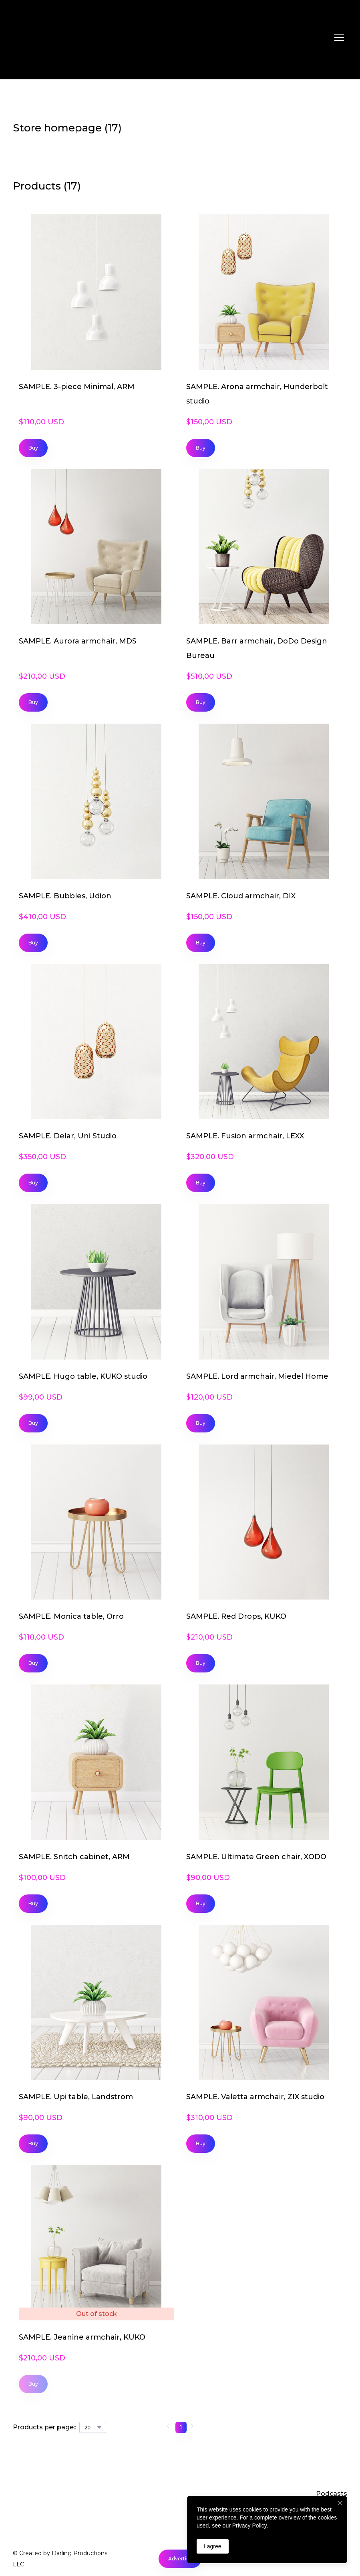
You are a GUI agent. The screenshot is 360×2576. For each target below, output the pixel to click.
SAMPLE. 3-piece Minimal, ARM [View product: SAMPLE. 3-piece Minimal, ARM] (77, 386)
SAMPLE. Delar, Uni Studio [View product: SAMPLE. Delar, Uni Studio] (68, 1136)
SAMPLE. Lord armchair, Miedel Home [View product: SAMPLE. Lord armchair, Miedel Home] (257, 1376)
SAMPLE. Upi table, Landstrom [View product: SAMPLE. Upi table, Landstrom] (76, 2096)
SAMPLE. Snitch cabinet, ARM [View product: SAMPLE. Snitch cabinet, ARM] (74, 1856)
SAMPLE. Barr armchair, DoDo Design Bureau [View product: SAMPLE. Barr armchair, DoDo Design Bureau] (256, 648)
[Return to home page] (45, 37)
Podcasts (331, 2493)
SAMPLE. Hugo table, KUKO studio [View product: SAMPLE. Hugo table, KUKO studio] (83, 1376)
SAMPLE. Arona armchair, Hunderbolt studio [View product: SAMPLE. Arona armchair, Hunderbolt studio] (257, 393)
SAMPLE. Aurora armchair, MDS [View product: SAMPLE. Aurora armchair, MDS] (78, 641)
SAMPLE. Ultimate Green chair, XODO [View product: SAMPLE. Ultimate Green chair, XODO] (256, 1856)
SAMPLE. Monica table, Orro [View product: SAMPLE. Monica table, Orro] (71, 1616)
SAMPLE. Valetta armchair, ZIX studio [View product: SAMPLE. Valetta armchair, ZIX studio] (255, 2096)
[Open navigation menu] (339, 38)
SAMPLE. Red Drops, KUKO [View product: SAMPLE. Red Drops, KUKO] (236, 1616)
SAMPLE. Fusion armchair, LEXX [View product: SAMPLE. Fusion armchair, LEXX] (245, 1136)
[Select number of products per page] (92, 2427)
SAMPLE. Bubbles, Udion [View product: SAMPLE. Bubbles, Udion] (65, 896)
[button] (33, 448)
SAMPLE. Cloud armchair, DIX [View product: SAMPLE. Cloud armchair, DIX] (241, 896)
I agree (212, 2546)
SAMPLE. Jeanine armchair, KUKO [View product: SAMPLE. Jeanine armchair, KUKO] (82, 2337)
